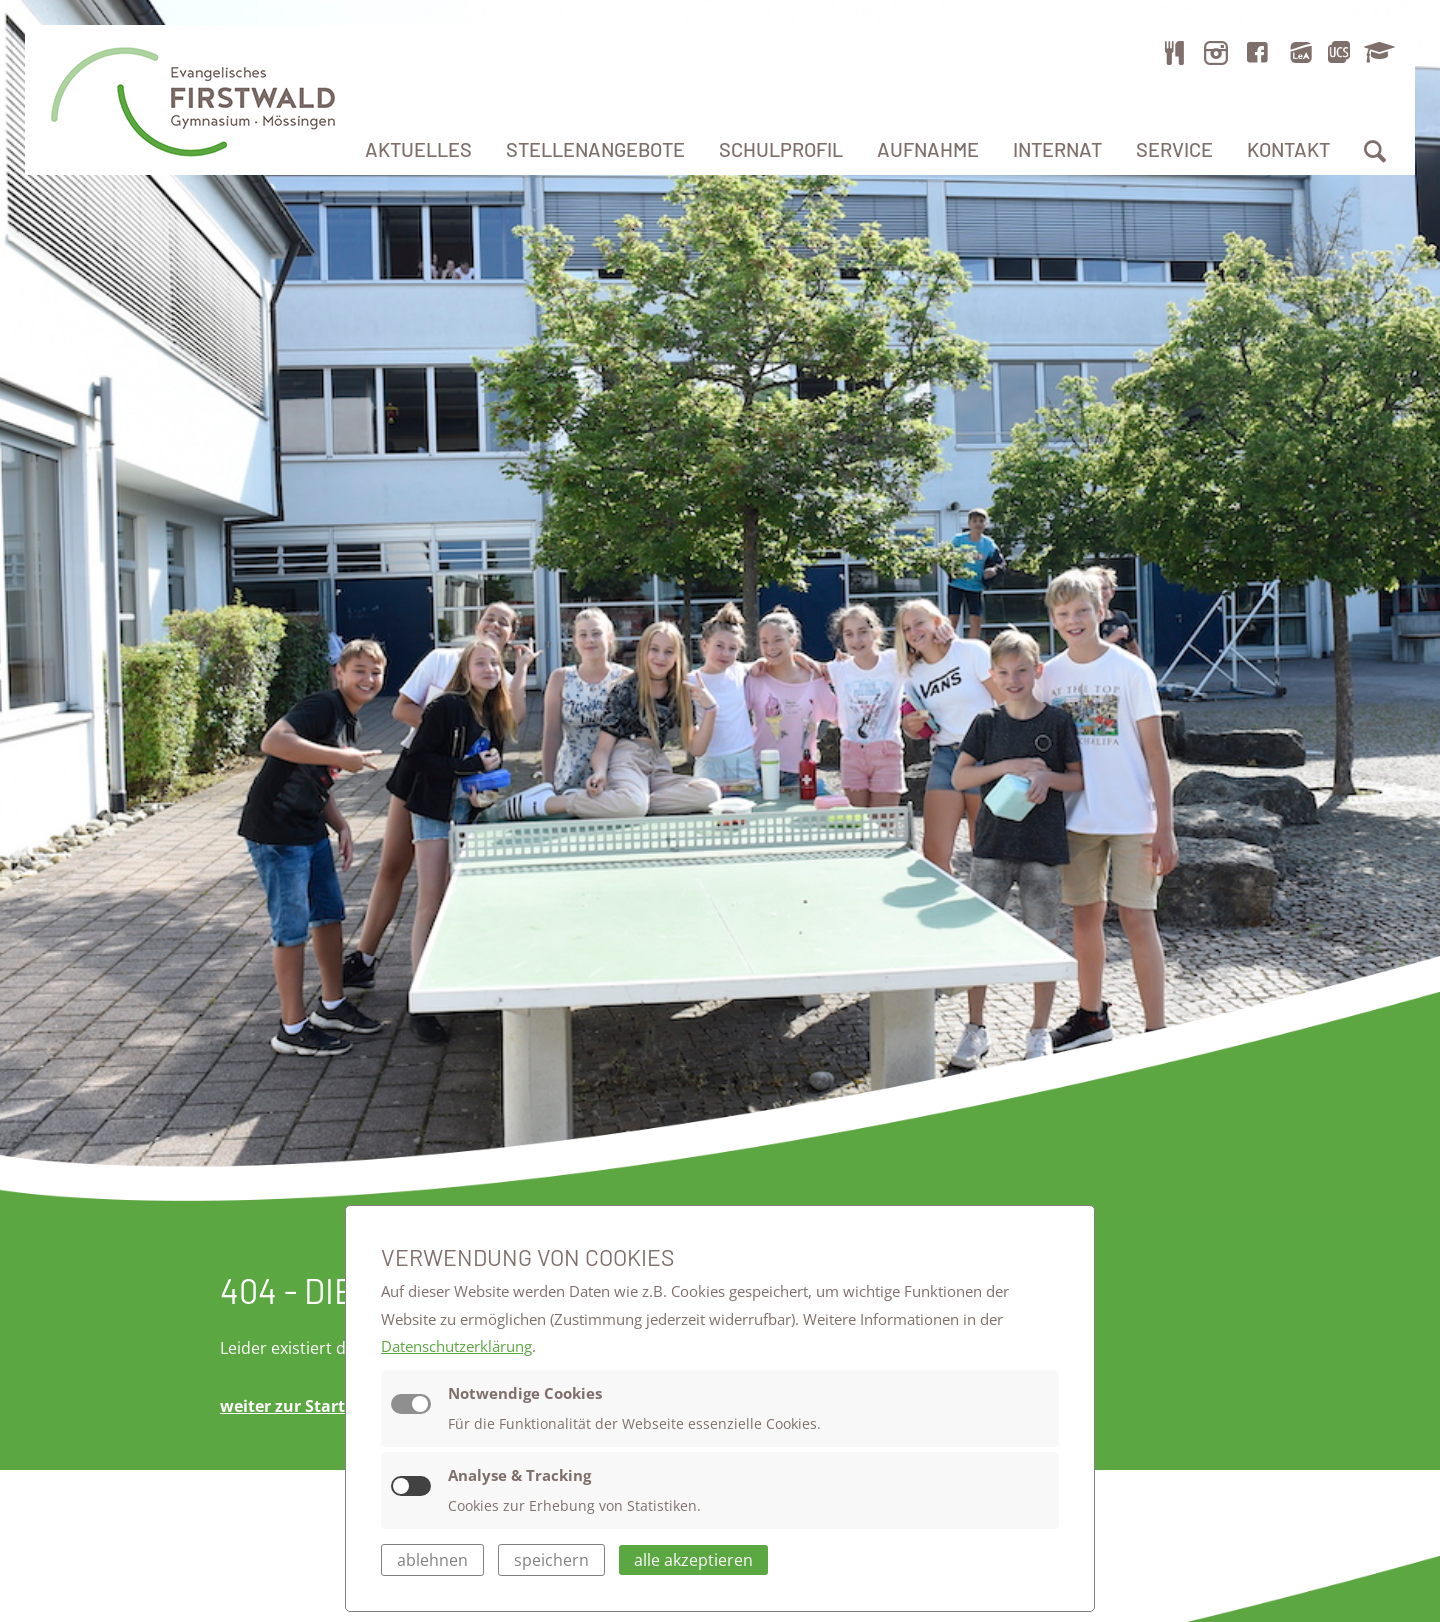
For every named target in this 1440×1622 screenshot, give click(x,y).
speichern (551, 1560)
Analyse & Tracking (519, 1475)
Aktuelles (418, 149)
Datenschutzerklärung (456, 1346)
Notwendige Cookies (525, 1393)
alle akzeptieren (693, 1560)
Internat (1057, 149)
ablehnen (432, 1560)
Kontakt (1288, 149)
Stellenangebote (595, 149)
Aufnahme (928, 149)
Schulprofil (781, 149)
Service (1174, 149)
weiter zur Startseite (301, 1406)
